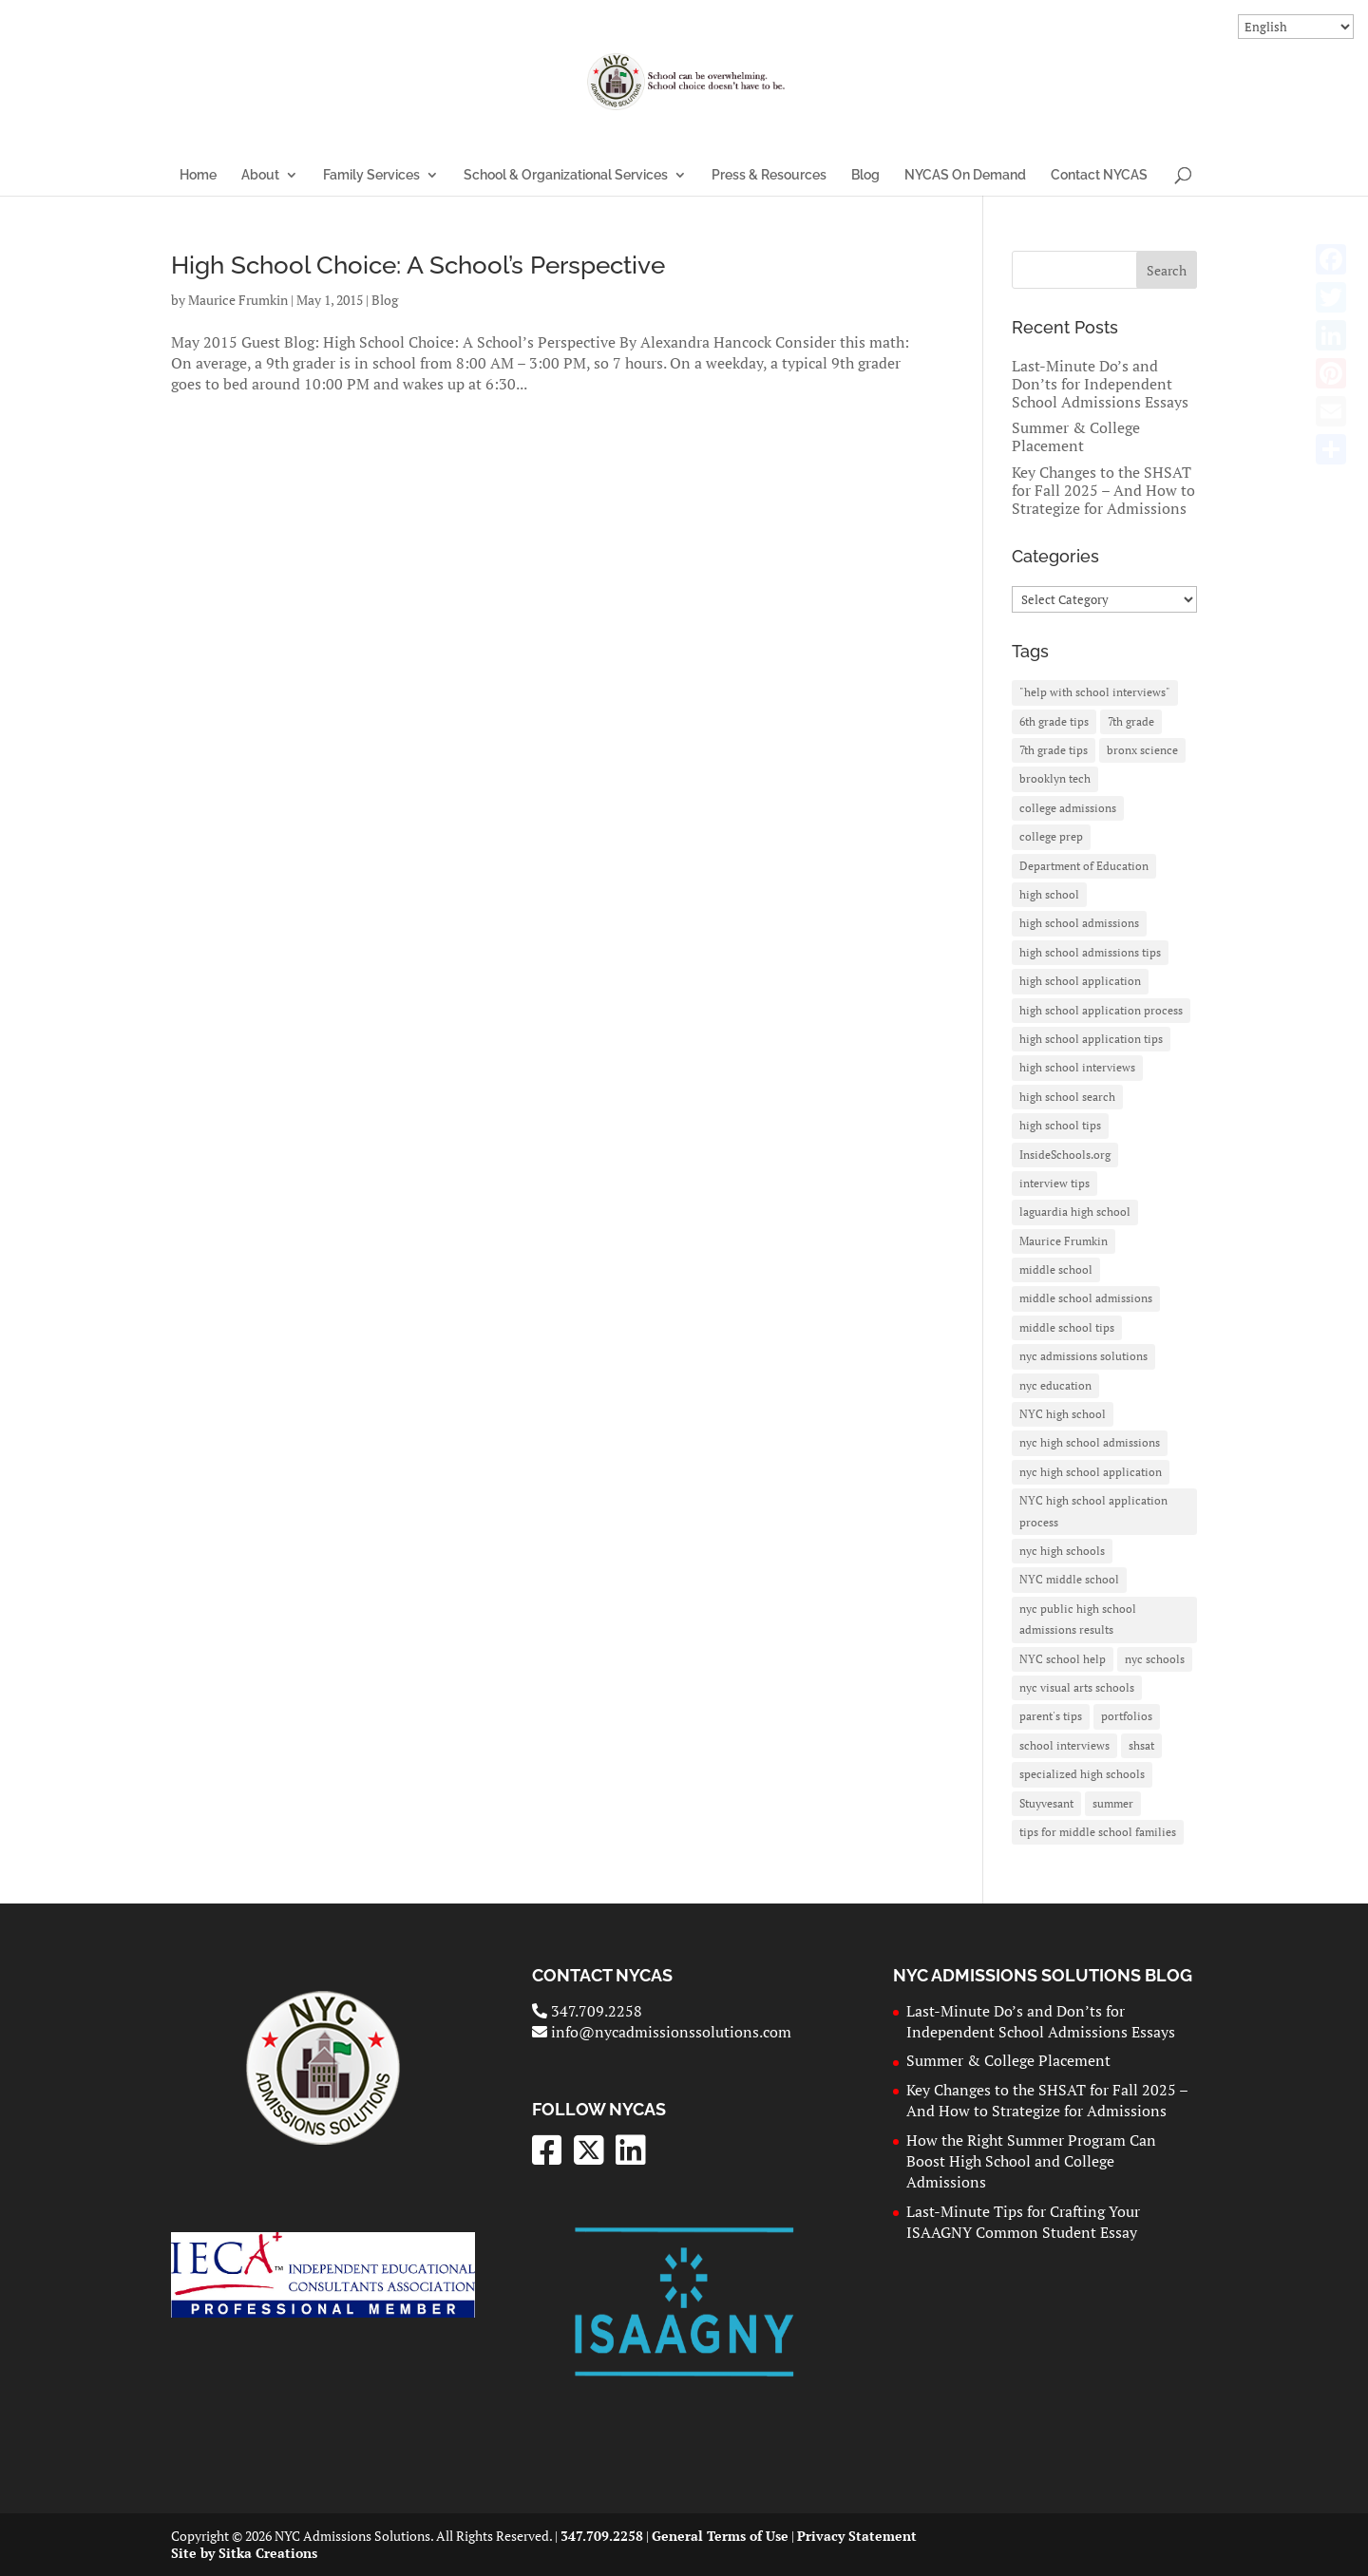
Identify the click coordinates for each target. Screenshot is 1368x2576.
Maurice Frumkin (238, 300)
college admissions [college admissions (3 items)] (1067, 808)
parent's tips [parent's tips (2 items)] (1050, 1716)
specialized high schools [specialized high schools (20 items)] (1082, 1774)
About (260, 175)
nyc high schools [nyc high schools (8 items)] (1062, 1551)
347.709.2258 (587, 2010)
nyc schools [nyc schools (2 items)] (1155, 1659)
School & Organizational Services (566, 175)
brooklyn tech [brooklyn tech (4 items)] (1055, 778)
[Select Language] (1296, 26)
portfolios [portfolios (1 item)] (1126, 1716)
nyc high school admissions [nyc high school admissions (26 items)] (1089, 1442)
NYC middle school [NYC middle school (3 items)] (1069, 1579)
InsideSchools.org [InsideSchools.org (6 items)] (1065, 1154)
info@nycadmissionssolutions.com (661, 2031)
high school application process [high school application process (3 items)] (1101, 1010)
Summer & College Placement (1076, 436)
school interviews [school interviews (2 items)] (1064, 1745)
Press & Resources (769, 175)
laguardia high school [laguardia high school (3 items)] (1074, 1211)
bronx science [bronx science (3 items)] (1142, 750)
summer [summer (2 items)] (1112, 1803)
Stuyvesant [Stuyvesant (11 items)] (1046, 1803)
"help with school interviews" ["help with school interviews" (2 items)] (1094, 692)
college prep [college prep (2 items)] (1051, 836)
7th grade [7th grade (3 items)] (1131, 721)
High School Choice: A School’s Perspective (418, 265)
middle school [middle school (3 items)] (1055, 1269)
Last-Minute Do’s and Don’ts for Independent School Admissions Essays (1100, 383)
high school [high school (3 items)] (1049, 894)
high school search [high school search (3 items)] (1067, 1096)
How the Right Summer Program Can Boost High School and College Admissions (1031, 2161)
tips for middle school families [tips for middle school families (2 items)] (1097, 1832)
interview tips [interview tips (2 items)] (1054, 1183)
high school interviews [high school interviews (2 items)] (1077, 1067)
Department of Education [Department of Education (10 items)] (1084, 866)
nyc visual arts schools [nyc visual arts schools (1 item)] (1076, 1687)
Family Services (371, 175)
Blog (865, 175)
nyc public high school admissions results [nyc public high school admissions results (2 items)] (1077, 1619)
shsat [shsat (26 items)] (1141, 1745)
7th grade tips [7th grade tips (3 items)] (1053, 750)
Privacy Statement (857, 2536)
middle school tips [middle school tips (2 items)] (1066, 1327)
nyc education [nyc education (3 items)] (1055, 1385)
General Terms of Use (720, 2536)
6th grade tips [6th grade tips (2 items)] (1054, 721)
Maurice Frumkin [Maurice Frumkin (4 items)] (1063, 1241)
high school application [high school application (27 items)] (1080, 981)
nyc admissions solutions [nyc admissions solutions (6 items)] (1083, 1356)
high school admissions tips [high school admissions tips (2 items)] (1090, 952)
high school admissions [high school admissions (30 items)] (1079, 923)
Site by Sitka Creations (244, 2553)
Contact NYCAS (1099, 175)
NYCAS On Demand (965, 175)
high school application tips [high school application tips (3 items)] (1091, 1039)
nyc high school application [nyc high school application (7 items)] (1090, 1472)
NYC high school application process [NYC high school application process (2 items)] (1093, 1510)
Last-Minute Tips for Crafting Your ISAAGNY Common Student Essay (1023, 2222)
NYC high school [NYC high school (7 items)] (1062, 1414)
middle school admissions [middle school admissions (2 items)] (1085, 1298)
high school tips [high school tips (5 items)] (1060, 1125)
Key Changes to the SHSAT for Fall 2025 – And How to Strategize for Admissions (1103, 490)
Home (198, 175)
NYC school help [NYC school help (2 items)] (1062, 1659)
